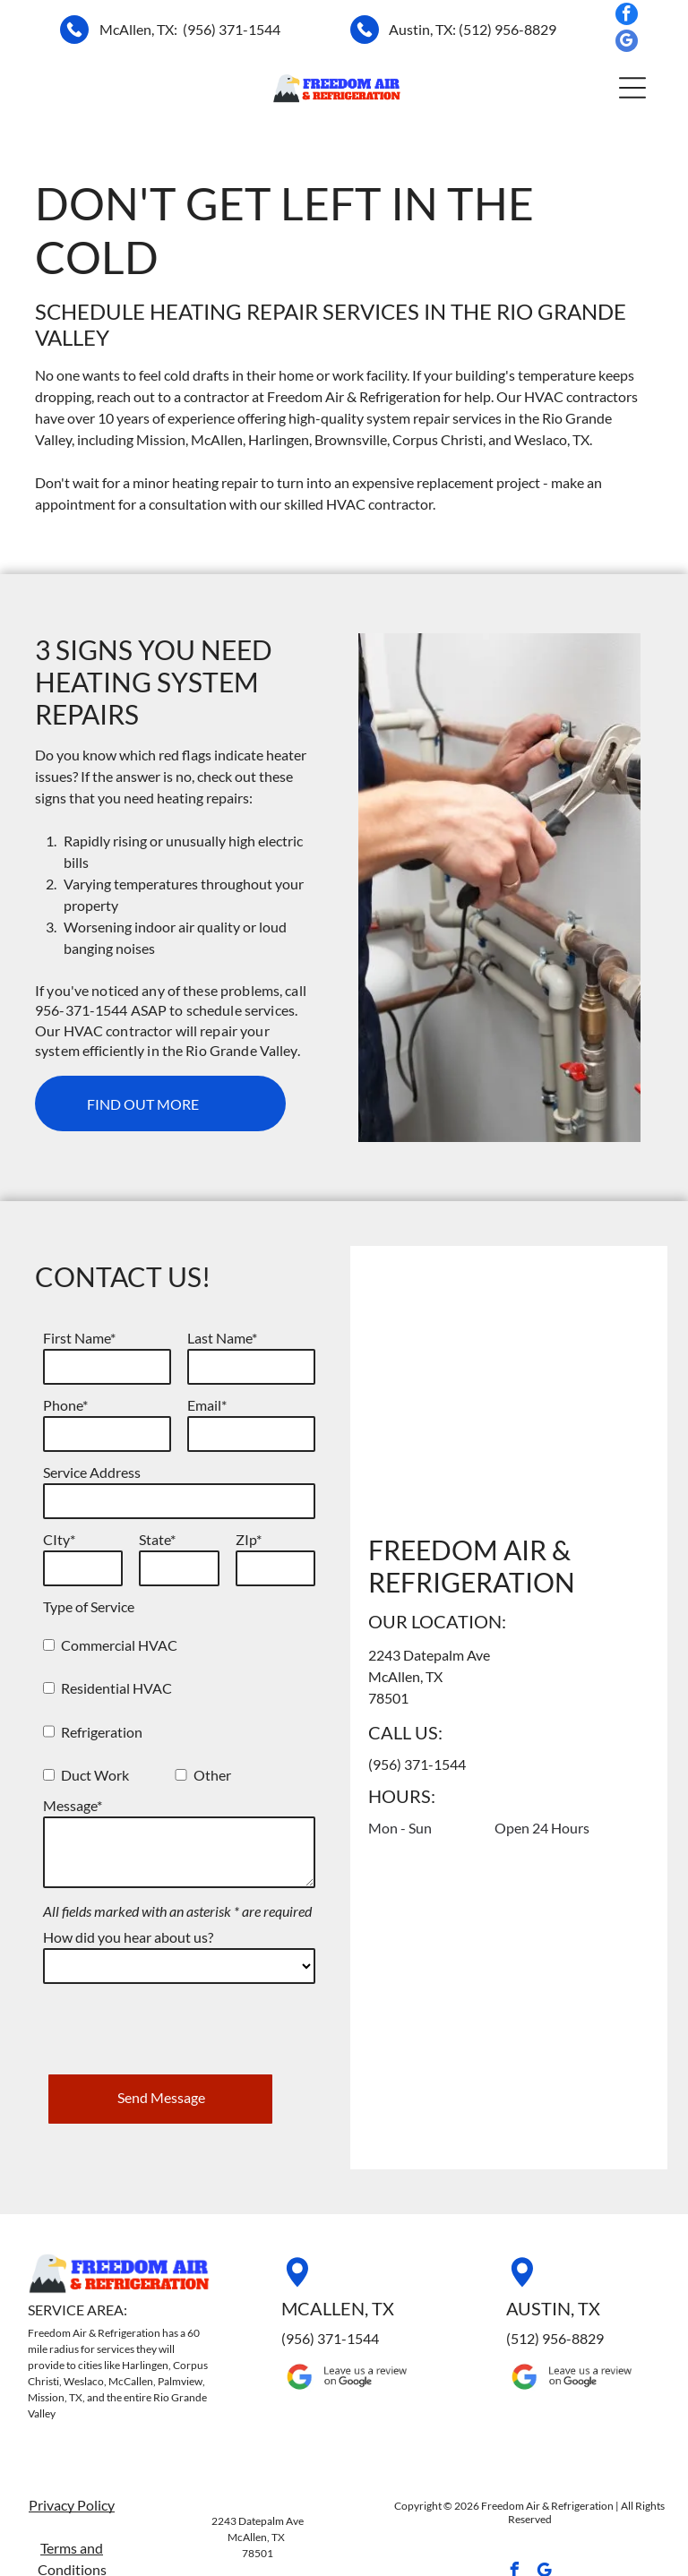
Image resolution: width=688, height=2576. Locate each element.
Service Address (92, 1472)
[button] (632, 87)
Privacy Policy (72, 2434)
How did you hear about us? (128, 1936)
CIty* (59, 1539)
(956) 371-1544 (231, 29)
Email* (207, 1404)
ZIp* (249, 1539)
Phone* (65, 1404)
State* (157, 1539)
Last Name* (222, 1337)
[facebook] (626, 16)
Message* (72, 1805)
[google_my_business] (626, 43)
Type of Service (88, 1606)
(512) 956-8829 (507, 29)
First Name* (79, 1337)
